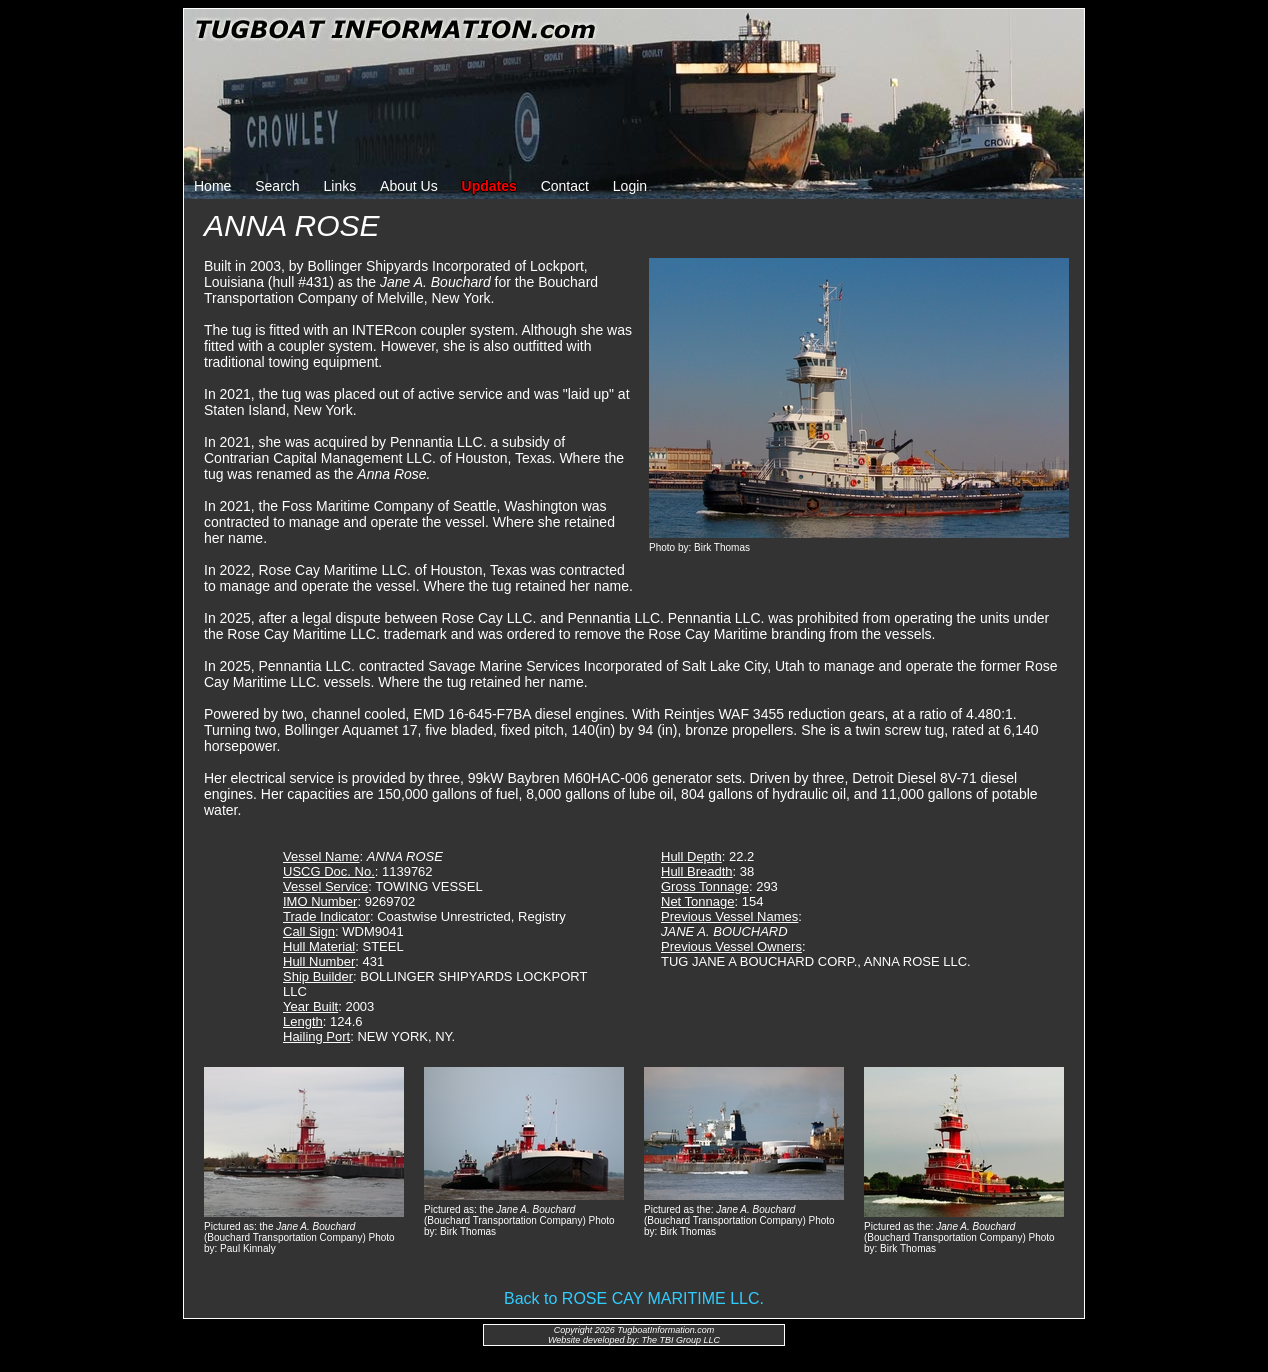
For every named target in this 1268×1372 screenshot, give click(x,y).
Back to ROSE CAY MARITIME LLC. (634, 1298)
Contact (565, 186)
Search (277, 186)
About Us (409, 186)
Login (630, 186)
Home (212, 186)
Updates (489, 186)
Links (340, 186)
